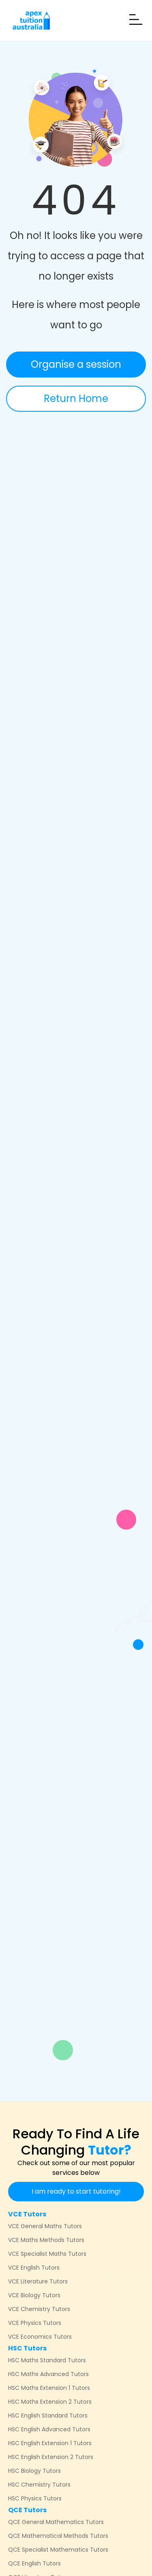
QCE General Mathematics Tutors (56, 2522)
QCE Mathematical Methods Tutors (58, 2536)
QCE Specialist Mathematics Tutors (58, 2550)
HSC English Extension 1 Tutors (50, 2443)
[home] (29, 20)
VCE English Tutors (34, 2267)
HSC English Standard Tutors (48, 2415)
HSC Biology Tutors (34, 2471)
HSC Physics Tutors (35, 2498)
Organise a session (76, 364)
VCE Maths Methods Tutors (46, 2240)
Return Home (76, 398)
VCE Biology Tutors (34, 2295)
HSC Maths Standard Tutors (47, 2360)
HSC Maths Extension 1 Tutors (49, 2388)
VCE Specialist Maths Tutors (47, 2254)
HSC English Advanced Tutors (49, 2429)
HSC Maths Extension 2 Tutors (50, 2402)
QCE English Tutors (34, 2563)
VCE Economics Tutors (40, 2337)
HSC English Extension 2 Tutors (50, 2457)
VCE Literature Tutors (38, 2281)
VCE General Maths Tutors (45, 2226)
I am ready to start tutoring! (76, 2191)
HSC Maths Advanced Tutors (48, 2374)
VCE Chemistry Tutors (39, 2309)
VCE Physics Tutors (34, 2323)
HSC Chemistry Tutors (39, 2485)
